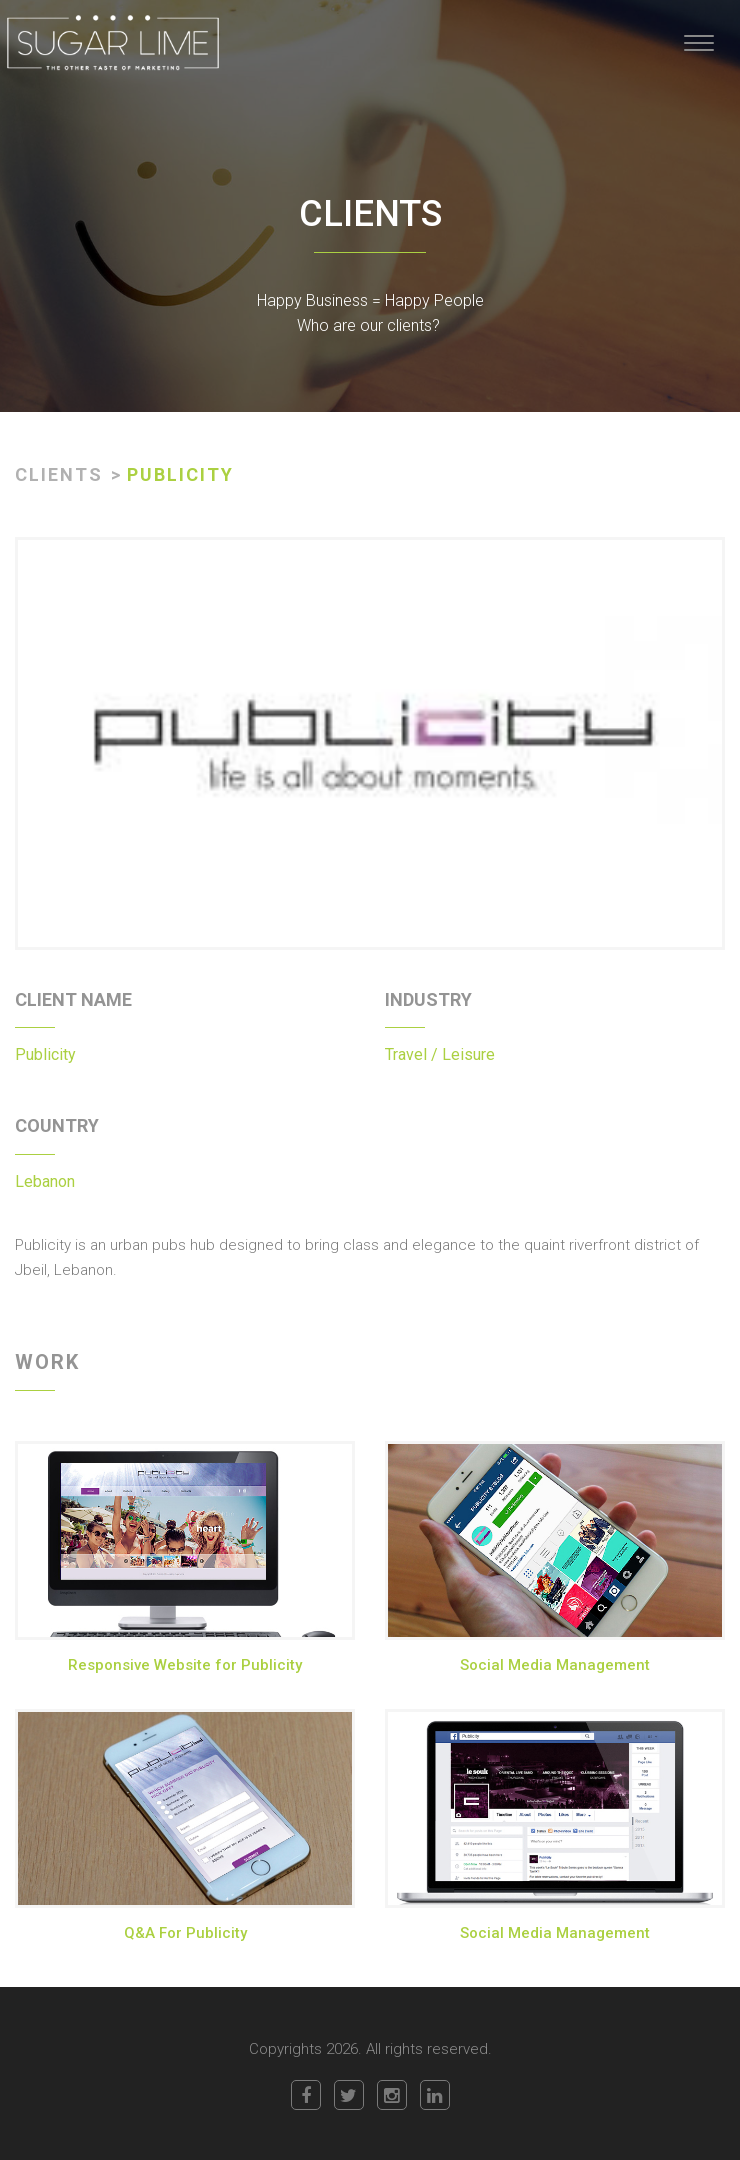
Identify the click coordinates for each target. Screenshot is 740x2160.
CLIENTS (59, 474)
